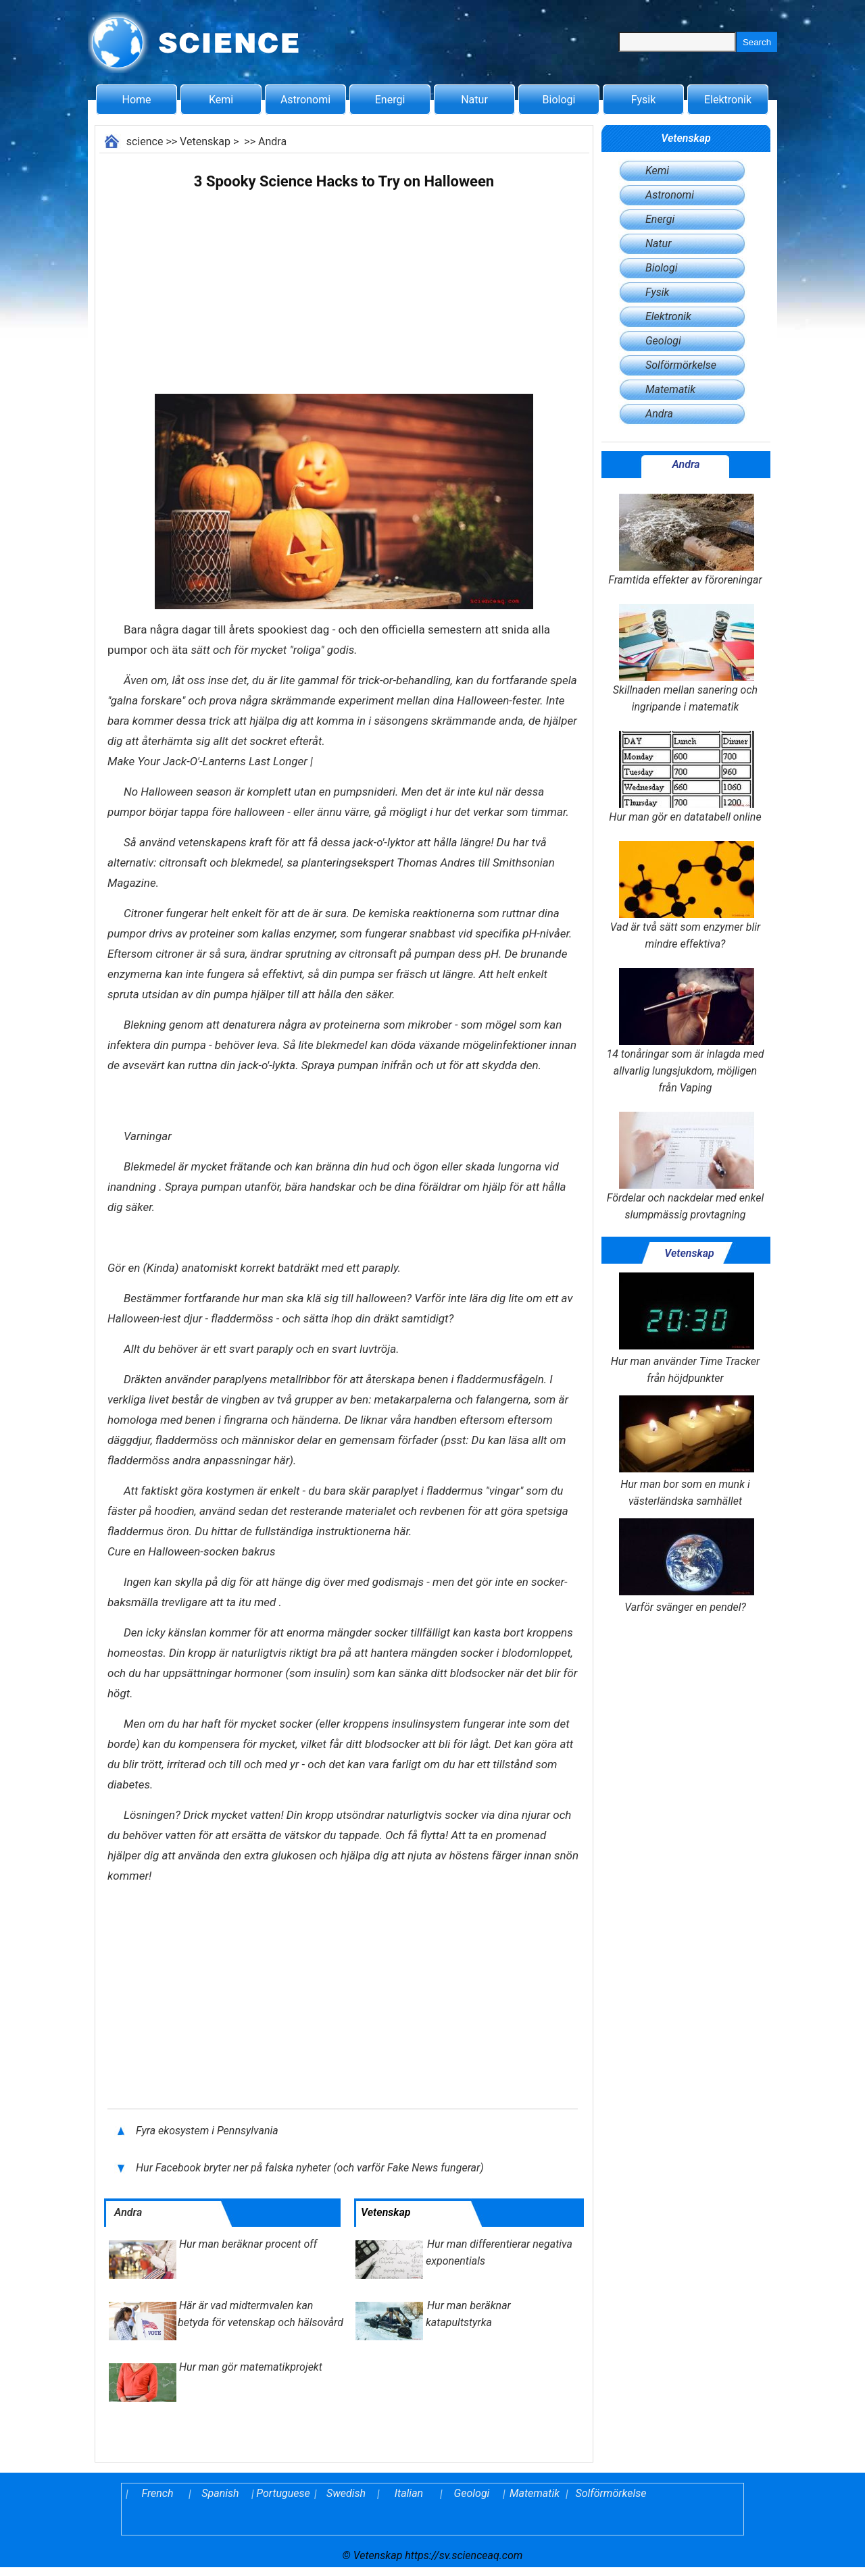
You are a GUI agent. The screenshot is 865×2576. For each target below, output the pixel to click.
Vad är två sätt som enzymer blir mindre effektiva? (685, 895)
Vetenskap (205, 141)
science (145, 141)
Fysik (643, 99)
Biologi (559, 99)
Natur (474, 99)
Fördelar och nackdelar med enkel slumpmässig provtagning (685, 1166)
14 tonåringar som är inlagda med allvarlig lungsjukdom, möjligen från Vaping (685, 1031)
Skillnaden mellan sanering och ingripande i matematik (685, 658)
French (158, 2493)
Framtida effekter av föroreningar (685, 540)
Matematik (670, 389)
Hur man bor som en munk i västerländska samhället (685, 1451)
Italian (409, 2493)
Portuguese (283, 2493)
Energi (390, 99)
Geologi (663, 340)
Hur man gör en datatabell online (685, 777)
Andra (272, 141)
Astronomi (305, 99)
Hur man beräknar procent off (248, 2244)
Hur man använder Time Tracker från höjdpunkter (685, 1328)
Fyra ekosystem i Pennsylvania (208, 2130)
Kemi (221, 99)
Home (136, 99)
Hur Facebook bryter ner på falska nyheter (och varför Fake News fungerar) (311, 2167)
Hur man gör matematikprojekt (250, 2367)
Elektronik (727, 99)
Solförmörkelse (680, 365)
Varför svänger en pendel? (685, 1566)
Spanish (220, 2493)
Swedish (346, 2493)
